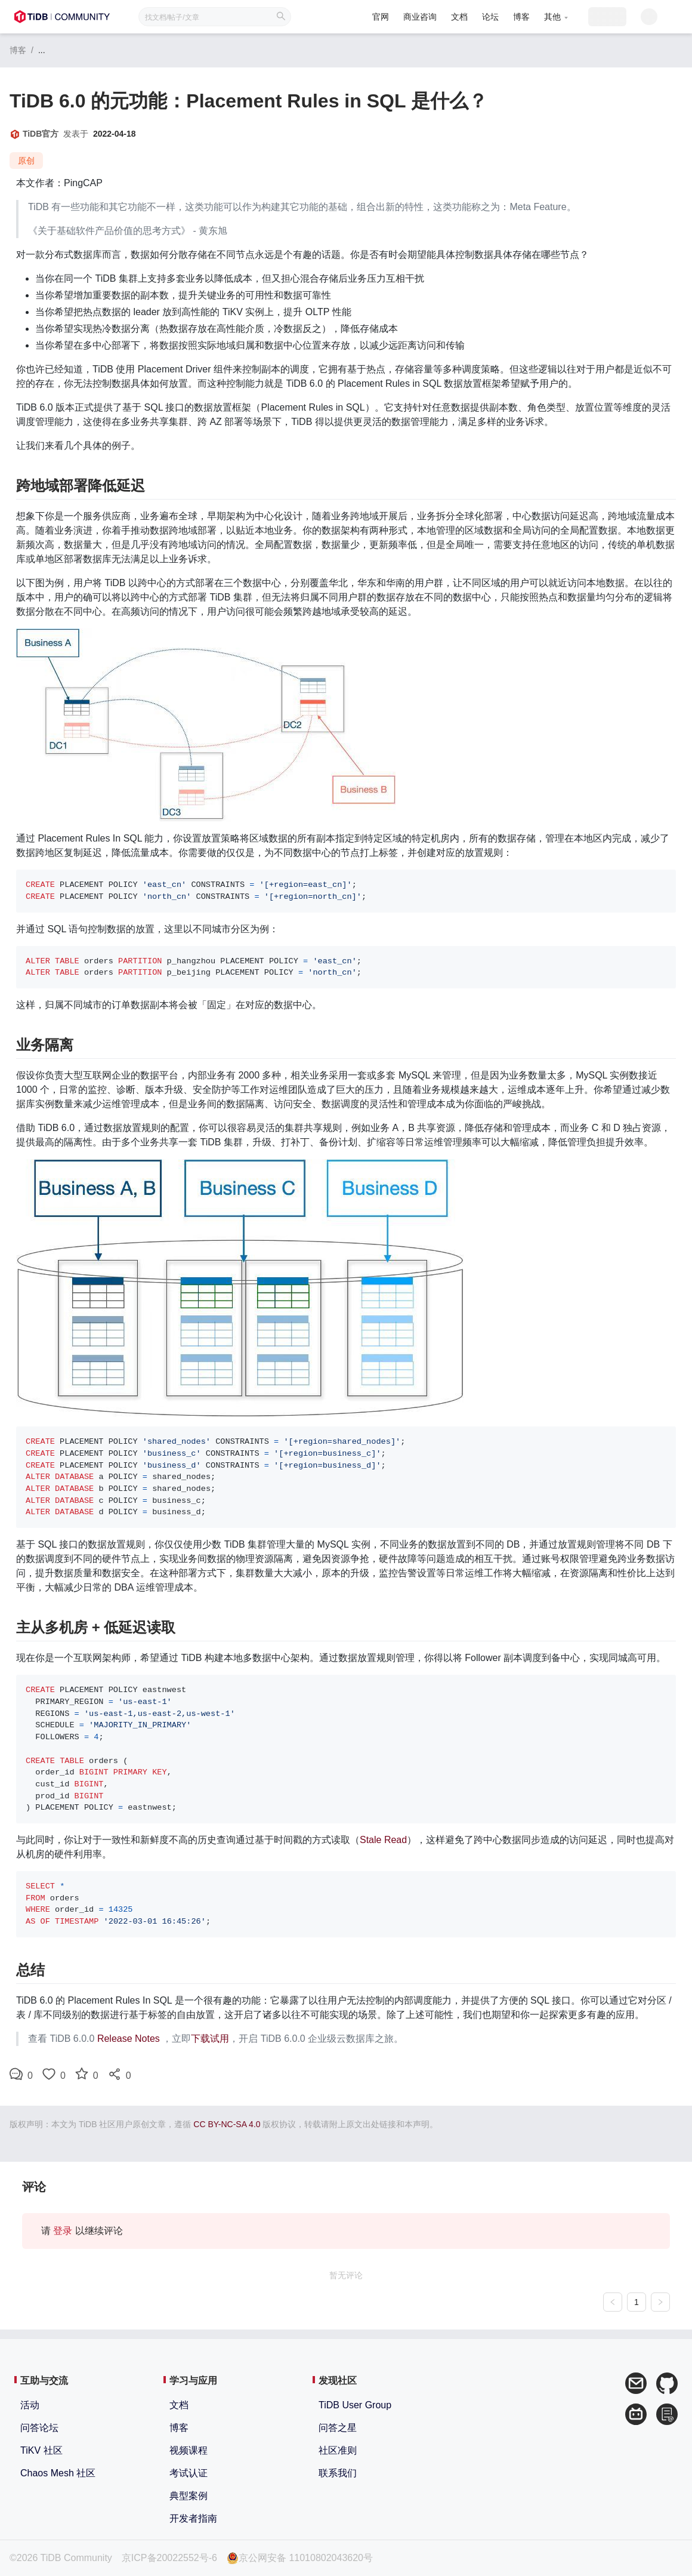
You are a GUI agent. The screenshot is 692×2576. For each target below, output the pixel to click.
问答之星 (338, 2428)
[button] (528, 17)
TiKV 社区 (41, 2450)
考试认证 (188, 2473)
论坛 (463, 16)
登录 (62, 2231)
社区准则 (338, 2450)
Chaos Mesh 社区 (57, 2473)
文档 (432, 16)
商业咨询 (392, 16)
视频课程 (188, 2450)
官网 (353, 16)
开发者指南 (193, 2518)
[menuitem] (353, 17)
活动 (29, 2405)
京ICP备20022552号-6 (169, 2558)
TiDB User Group (355, 2405)
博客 (494, 16)
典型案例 (188, 2496)
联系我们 (338, 2473)
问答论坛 (39, 2428)
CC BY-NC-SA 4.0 (226, 2124)
